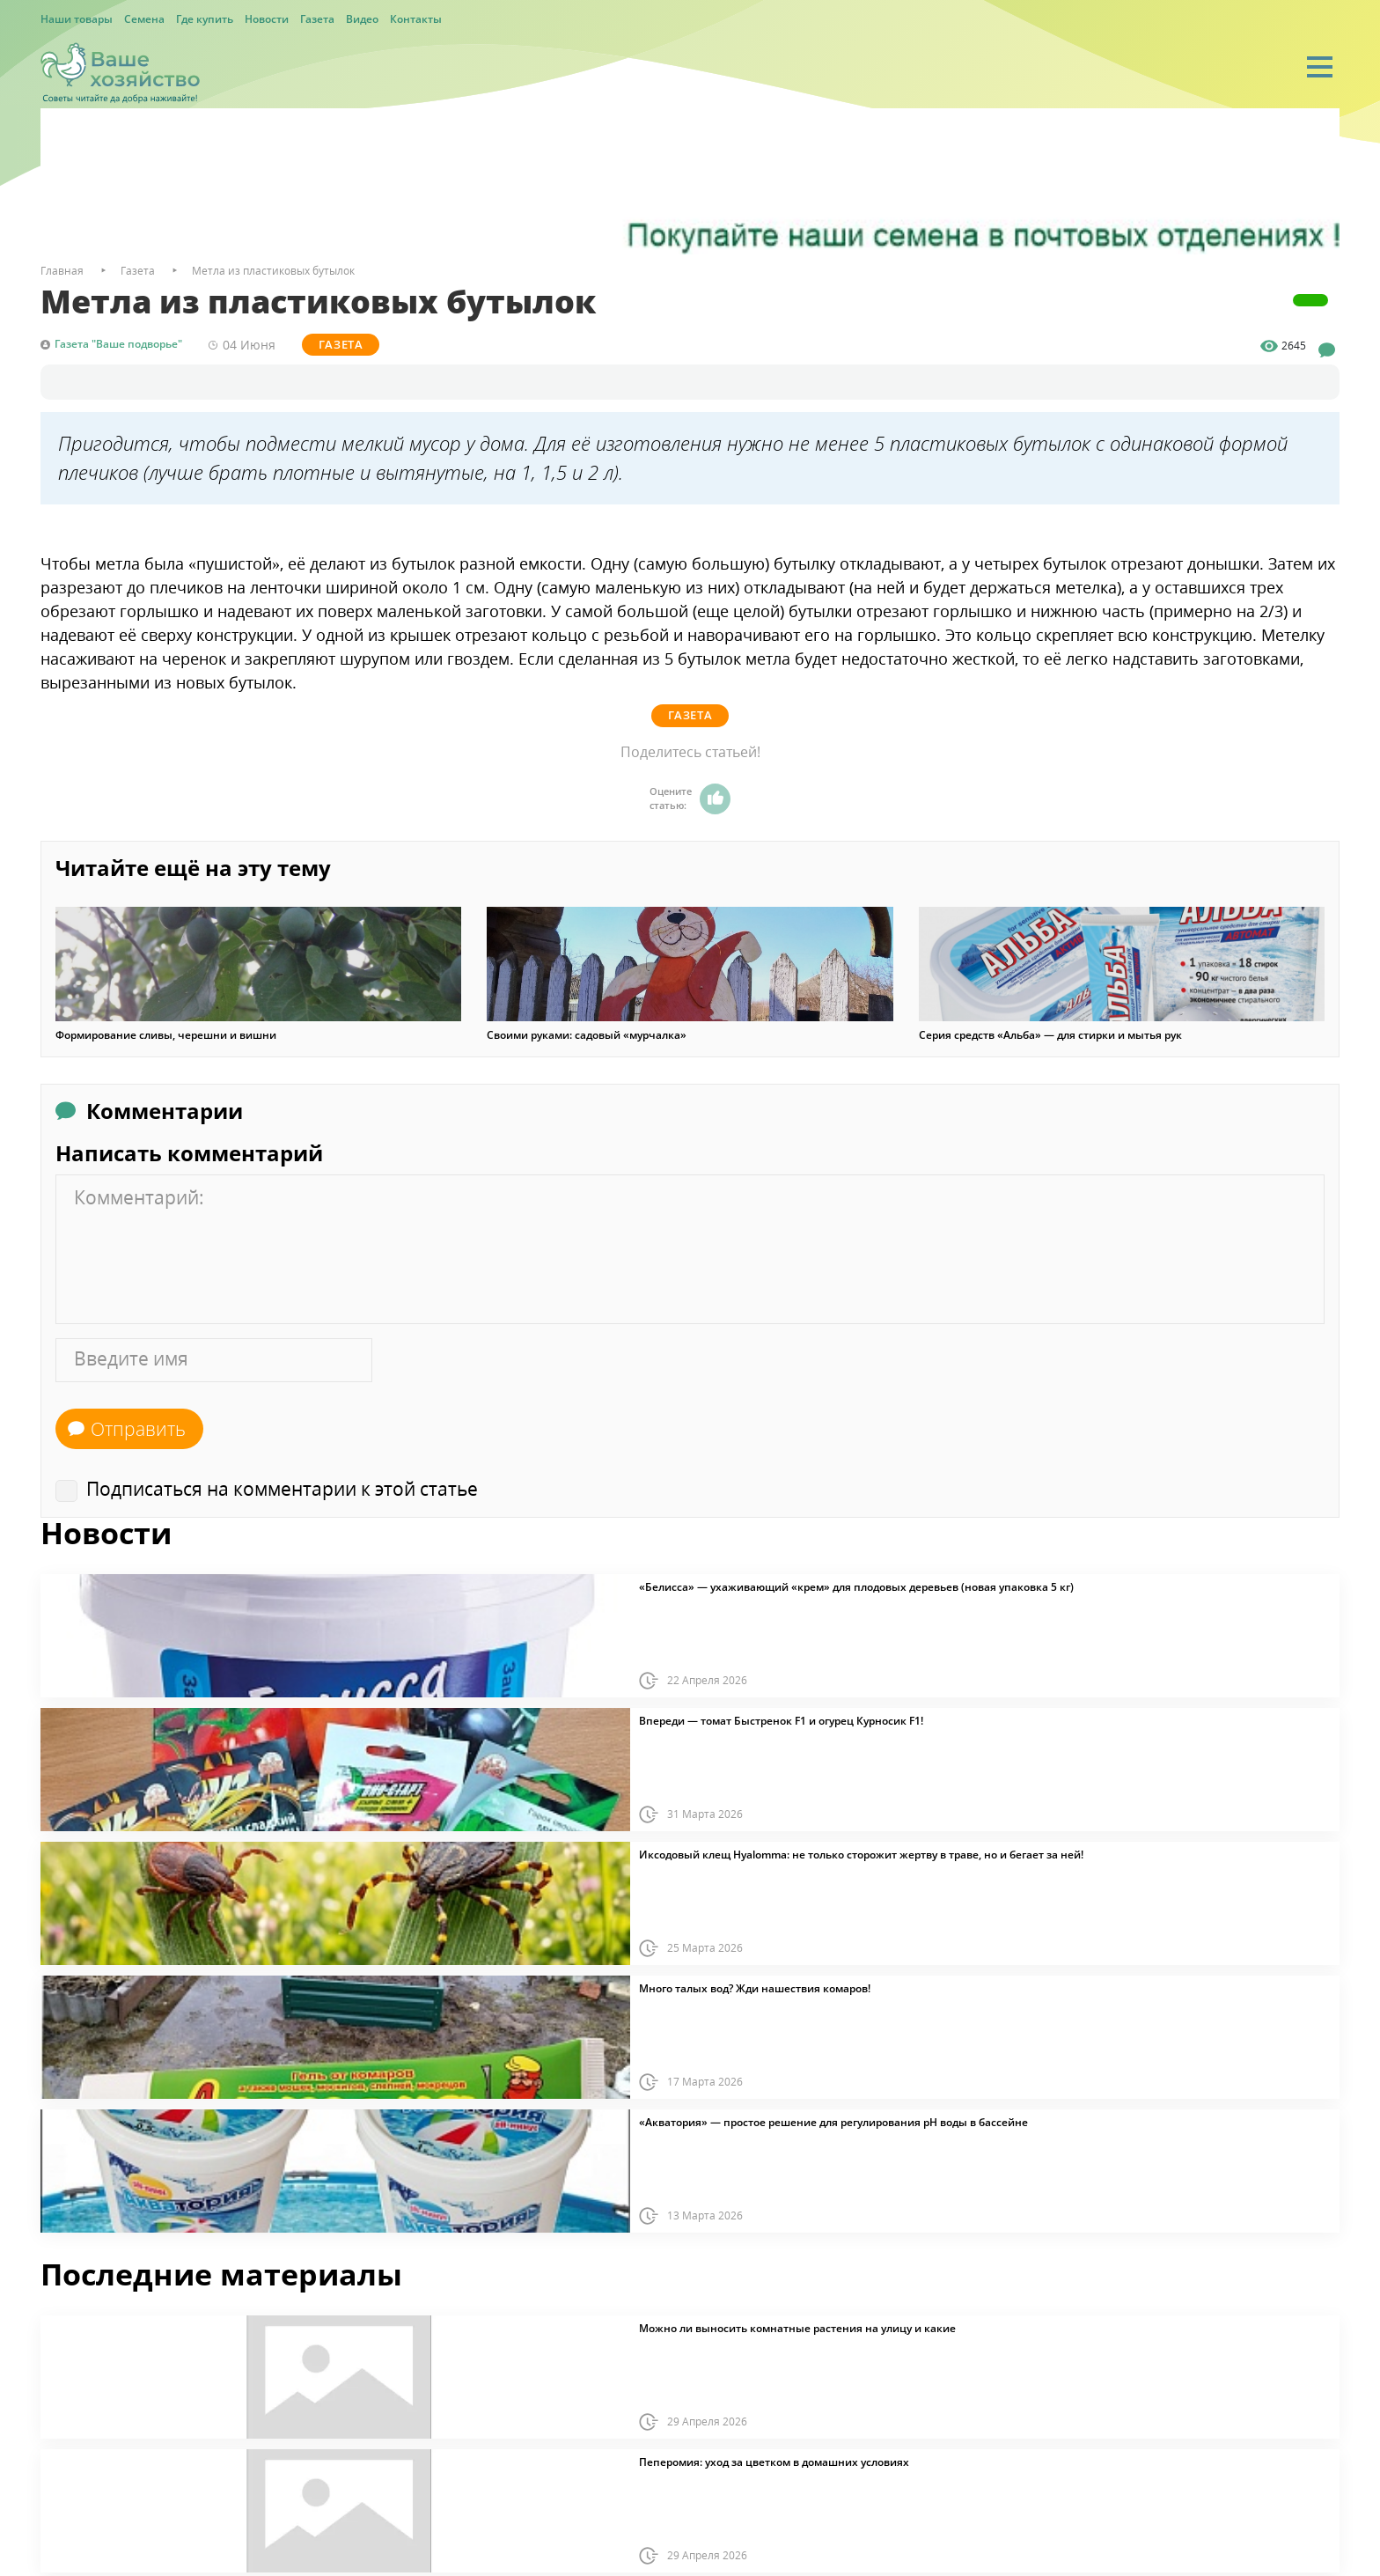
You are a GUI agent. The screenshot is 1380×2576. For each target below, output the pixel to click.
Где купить (204, 18)
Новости (267, 18)
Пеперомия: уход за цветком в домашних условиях (774, 2461)
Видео (362, 18)
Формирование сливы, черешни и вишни (165, 1034)
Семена (144, 18)
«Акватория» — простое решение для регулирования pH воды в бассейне (833, 2122)
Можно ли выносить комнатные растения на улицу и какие (797, 2328)
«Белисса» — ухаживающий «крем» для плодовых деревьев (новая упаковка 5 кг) (856, 1586)
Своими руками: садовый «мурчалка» (586, 1034)
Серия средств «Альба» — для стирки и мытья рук (1050, 1034)
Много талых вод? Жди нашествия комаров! (754, 1988)
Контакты (416, 18)
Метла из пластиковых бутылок (273, 270)
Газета (317, 18)
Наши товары (76, 18)
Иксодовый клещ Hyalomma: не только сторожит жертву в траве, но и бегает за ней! (861, 1854)
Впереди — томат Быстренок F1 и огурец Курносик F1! (781, 1720)
